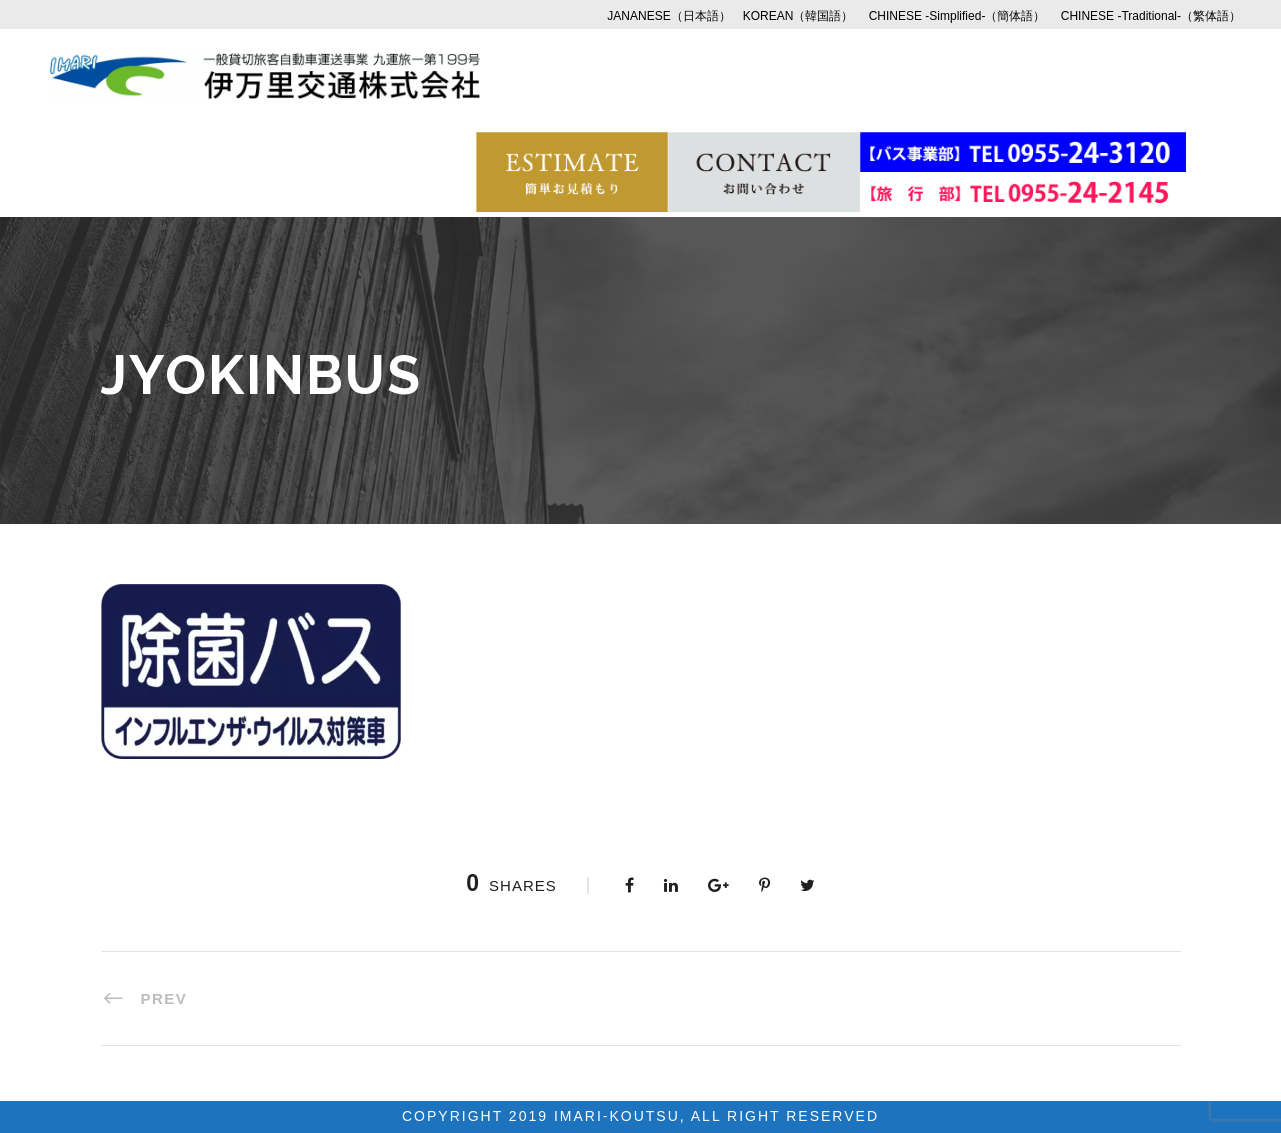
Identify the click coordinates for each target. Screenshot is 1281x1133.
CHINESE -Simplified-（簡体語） (957, 16)
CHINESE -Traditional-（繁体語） (1151, 16)
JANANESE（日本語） (668, 16)
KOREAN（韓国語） (798, 16)
